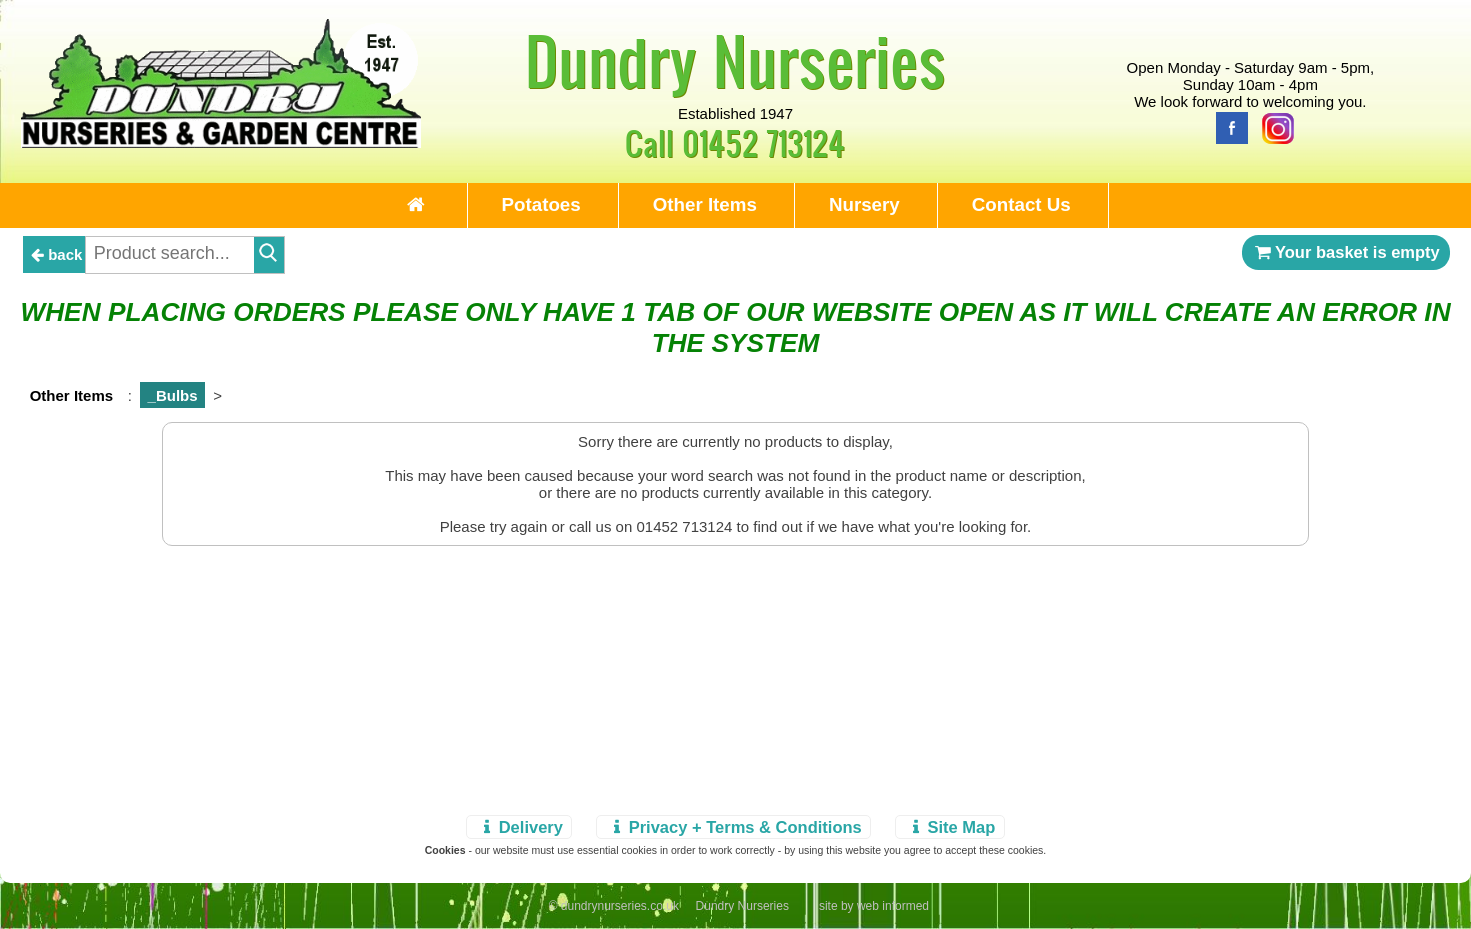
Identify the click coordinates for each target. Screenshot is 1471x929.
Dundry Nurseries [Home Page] (735, 60)
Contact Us (1021, 204)
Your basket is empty (1346, 252)
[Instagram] (1273, 126)
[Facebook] (1227, 126)
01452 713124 (763, 142)
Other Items (705, 204)
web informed (893, 906)
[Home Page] (221, 142)
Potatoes (541, 204)
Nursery (864, 204)
